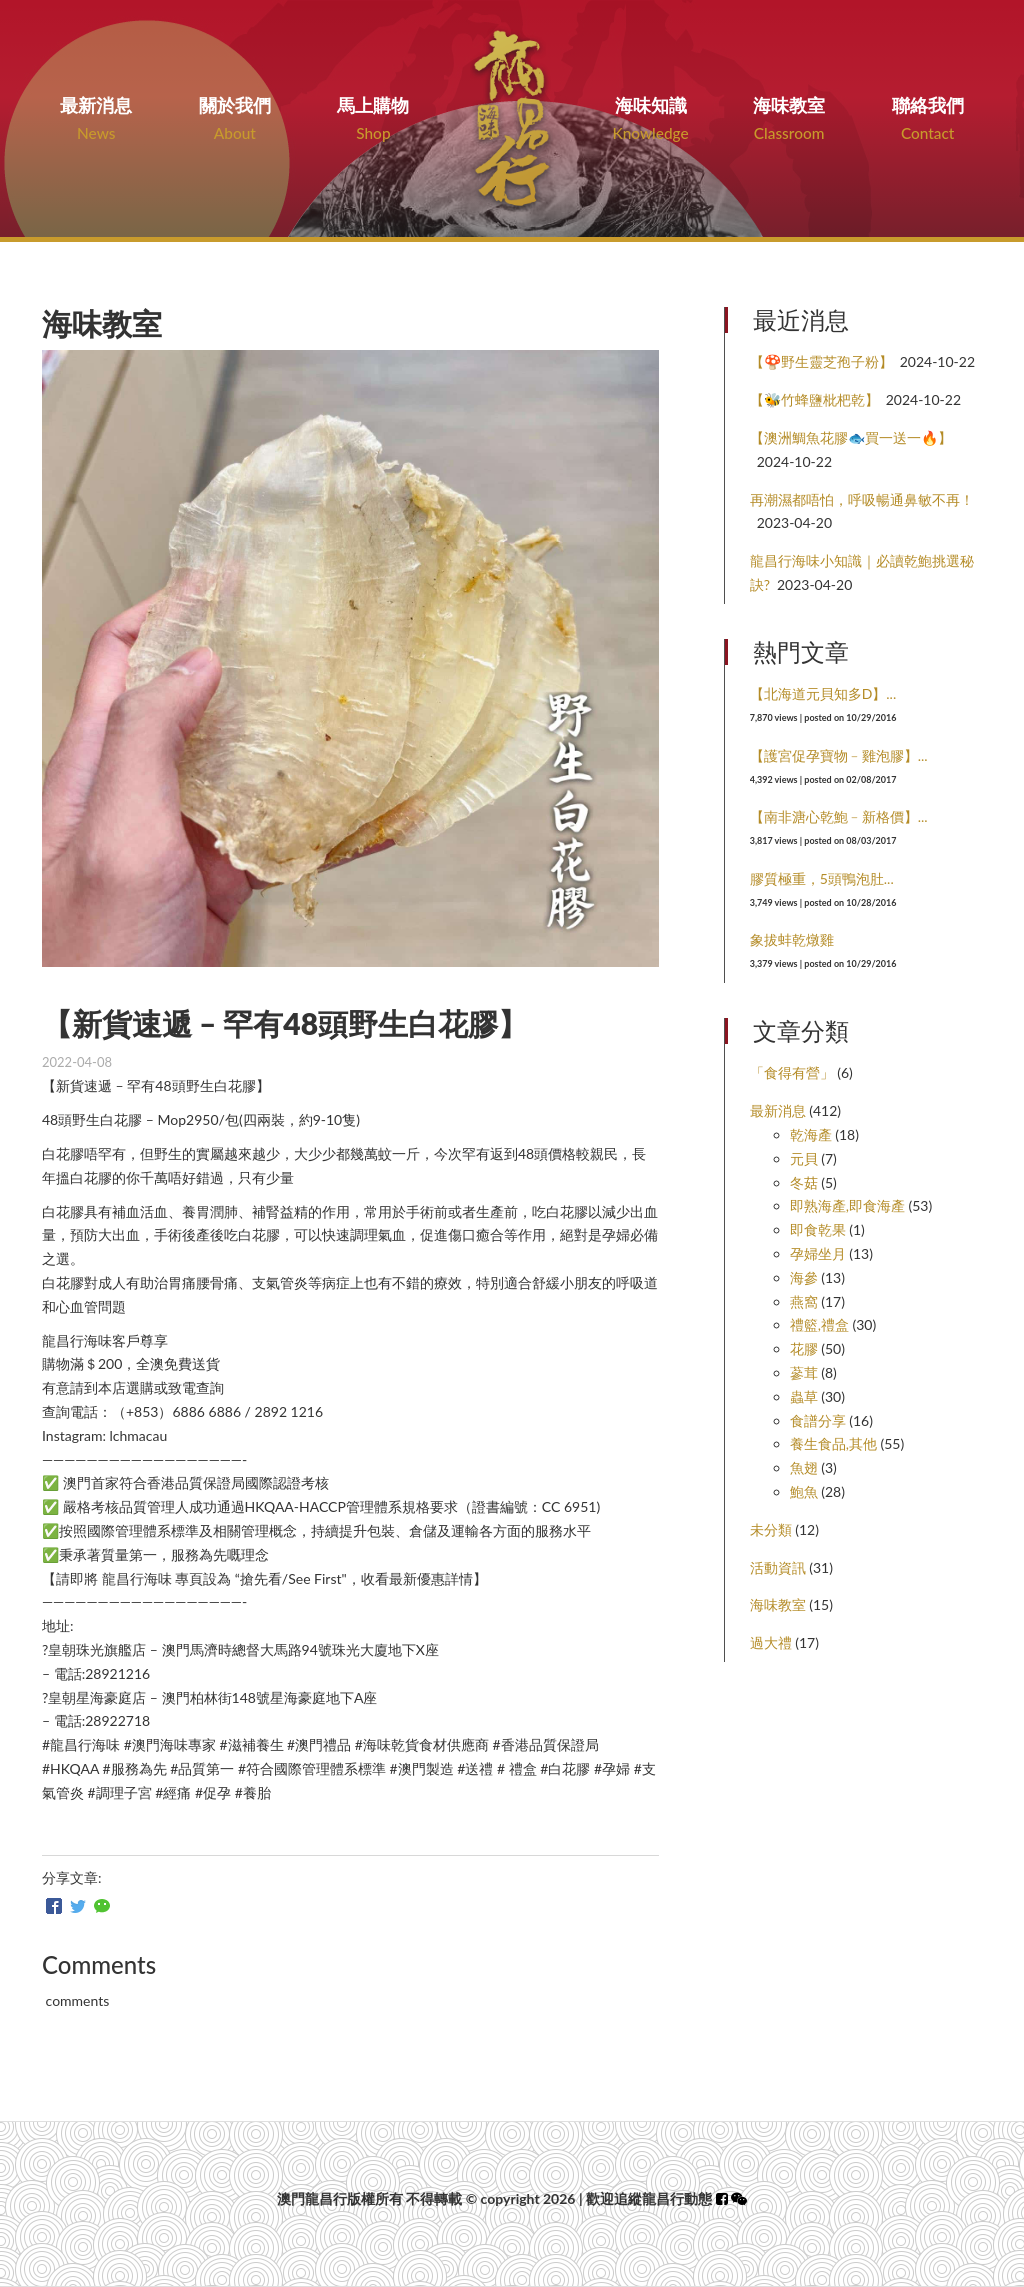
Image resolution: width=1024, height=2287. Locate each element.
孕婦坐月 (818, 1253)
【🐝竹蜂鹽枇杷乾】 (814, 399)
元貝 (804, 1158)
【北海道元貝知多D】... (823, 693)
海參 (804, 1277)
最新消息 (778, 1110)
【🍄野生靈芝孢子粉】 (821, 361)
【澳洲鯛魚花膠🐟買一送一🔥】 (851, 437)
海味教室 (778, 1604)
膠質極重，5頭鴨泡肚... (822, 878)
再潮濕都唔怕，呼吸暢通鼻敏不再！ (862, 499)
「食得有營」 (792, 1072)
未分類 (771, 1529)
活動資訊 (778, 1567)
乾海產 (811, 1134)
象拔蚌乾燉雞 (792, 939)
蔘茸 (804, 1372)
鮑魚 (804, 1491)
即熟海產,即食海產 (847, 1205)
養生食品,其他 (833, 1443)
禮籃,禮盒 (819, 1324)
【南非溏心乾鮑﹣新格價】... (839, 816)
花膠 (804, 1348)
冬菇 (804, 1182)
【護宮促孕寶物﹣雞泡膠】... (839, 755)
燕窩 (804, 1301)
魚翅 (804, 1467)
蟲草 (804, 1396)
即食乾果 (818, 1229)
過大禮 (771, 1642)
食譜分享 (818, 1420)
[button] (739, 2198)
